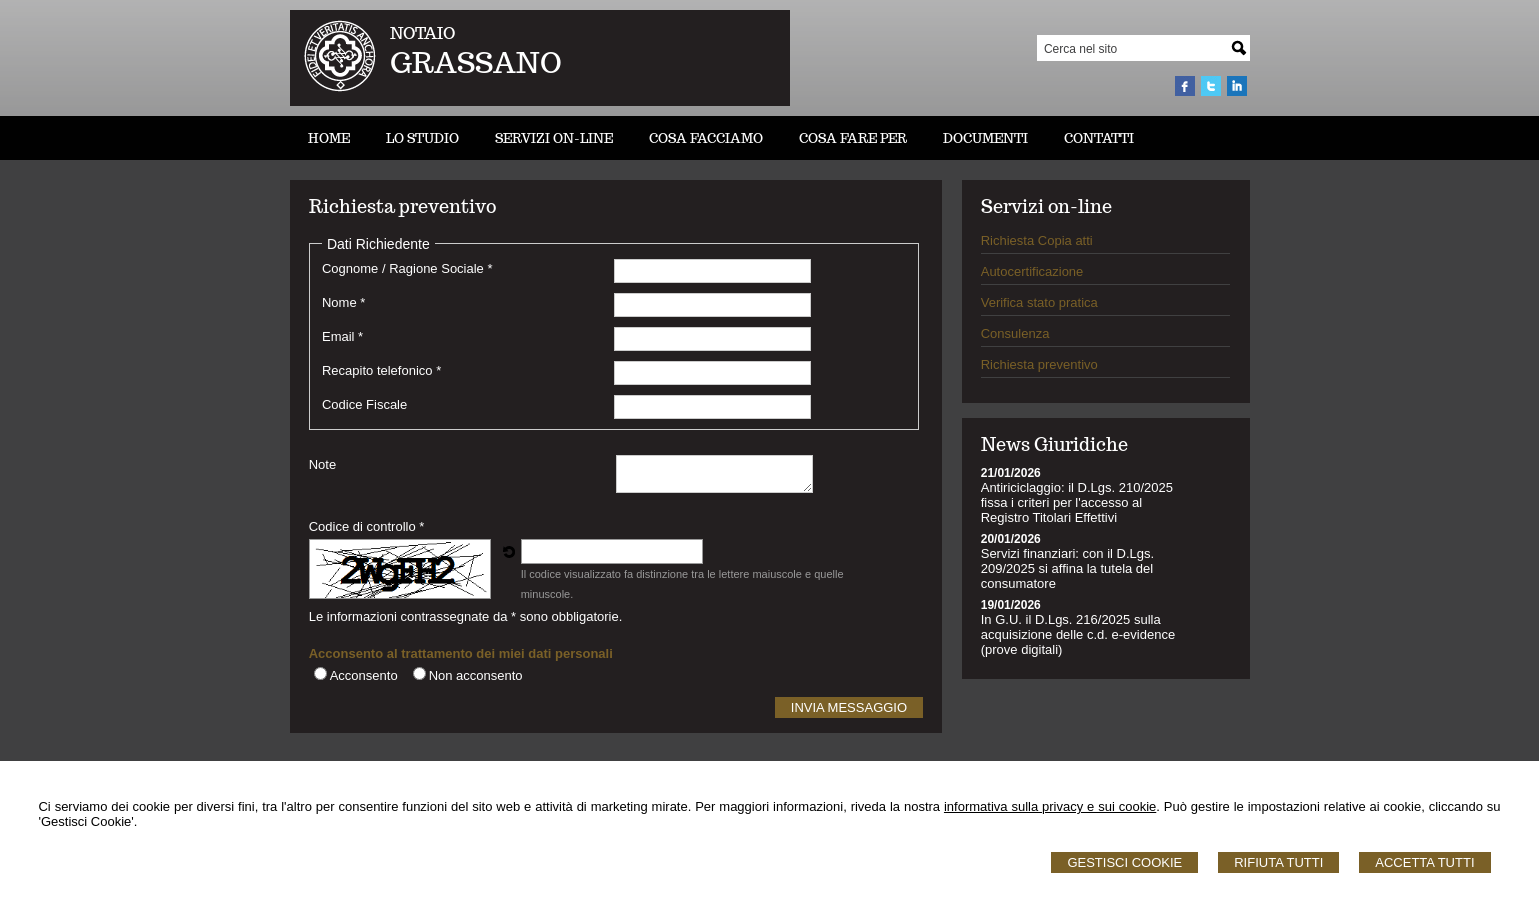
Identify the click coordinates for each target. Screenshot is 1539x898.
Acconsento (364, 675)
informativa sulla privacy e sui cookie (1050, 806)
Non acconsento (476, 675)
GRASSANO (476, 62)
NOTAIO (422, 33)
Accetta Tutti (1424, 862)
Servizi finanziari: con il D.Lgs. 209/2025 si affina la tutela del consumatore (1067, 568)
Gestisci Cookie (1124, 862)
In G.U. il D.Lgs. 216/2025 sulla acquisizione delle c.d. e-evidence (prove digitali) (1078, 634)
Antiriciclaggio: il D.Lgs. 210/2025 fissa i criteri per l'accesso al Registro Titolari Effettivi (1077, 502)
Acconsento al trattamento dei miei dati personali (461, 653)
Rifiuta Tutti (1278, 862)
